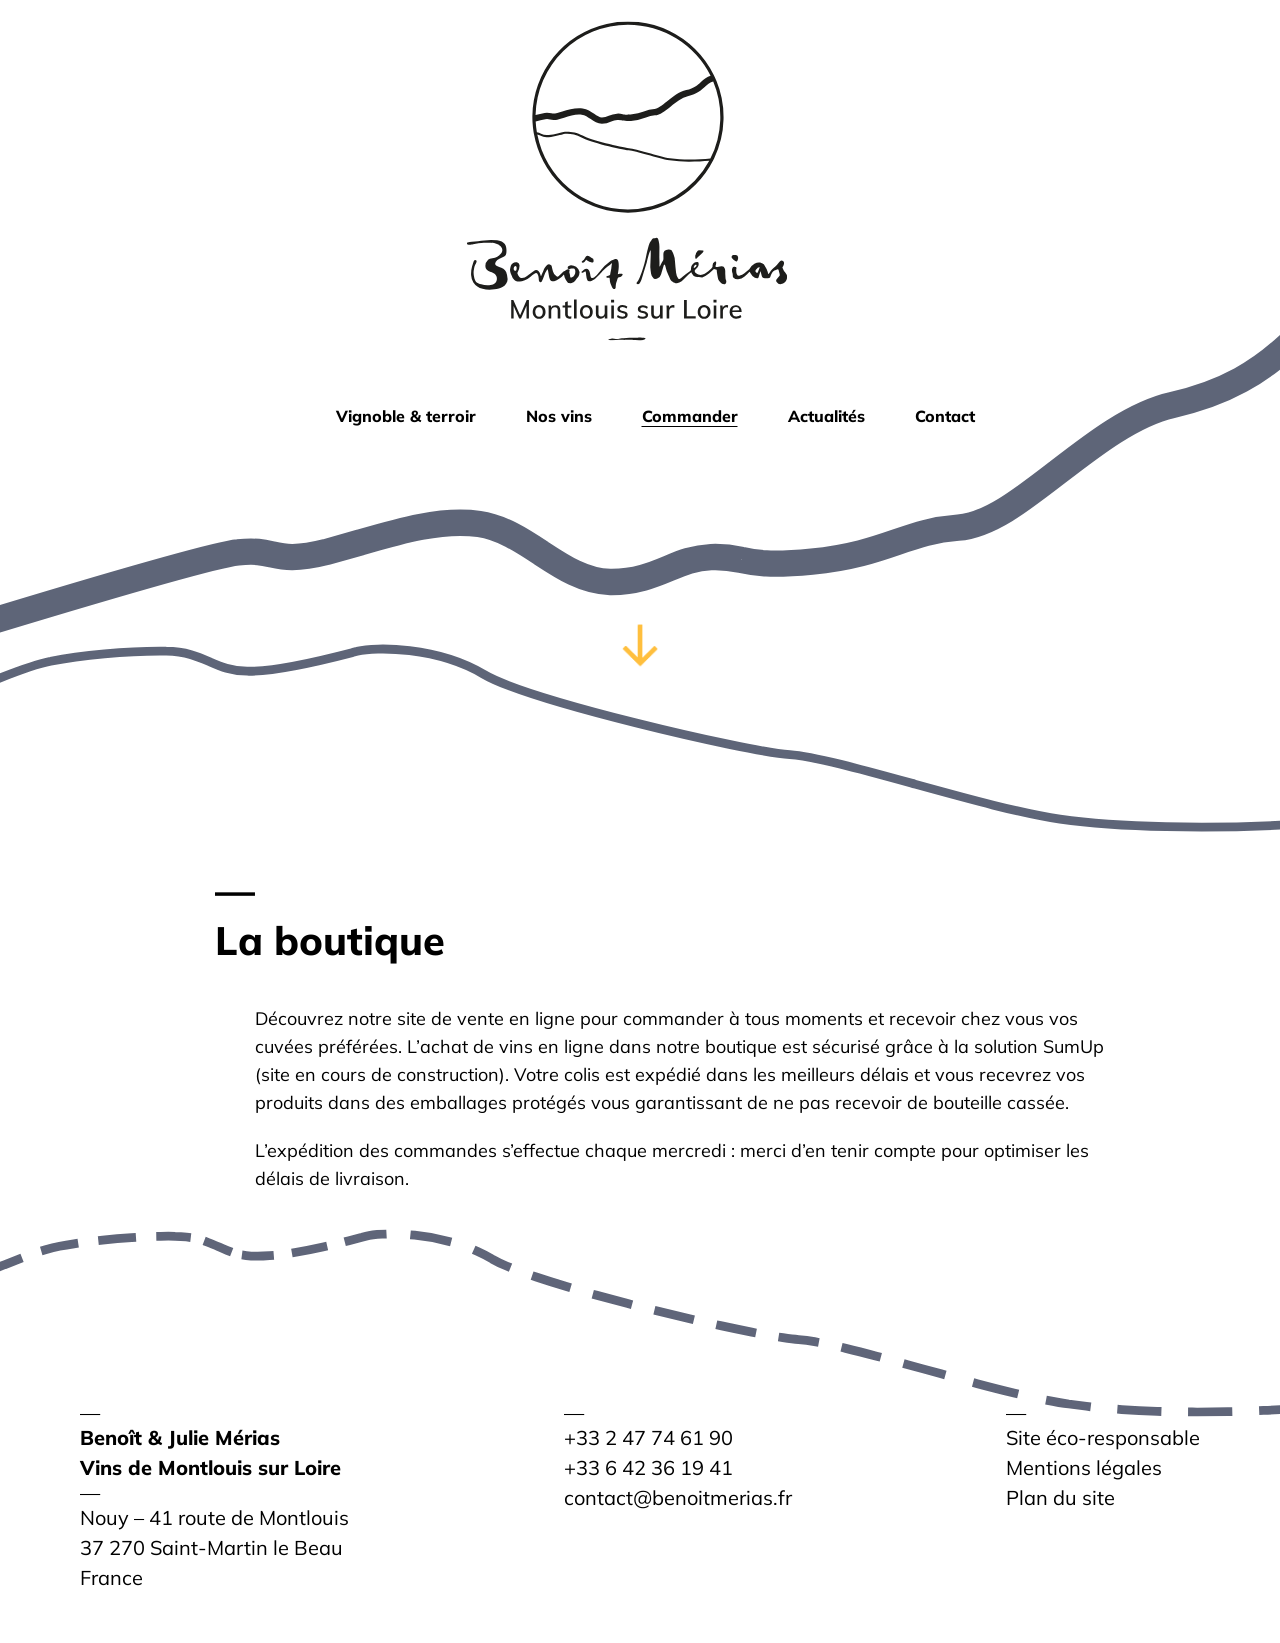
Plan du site (1060, 1497)
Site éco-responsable (1103, 1437)
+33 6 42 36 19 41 (648, 1467)
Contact (945, 416)
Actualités (826, 416)
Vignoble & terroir (406, 416)
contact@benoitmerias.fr (678, 1497)
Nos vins (559, 416)
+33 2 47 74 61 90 (648, 1437)
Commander (690, 416)
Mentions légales (1084, 1467)
